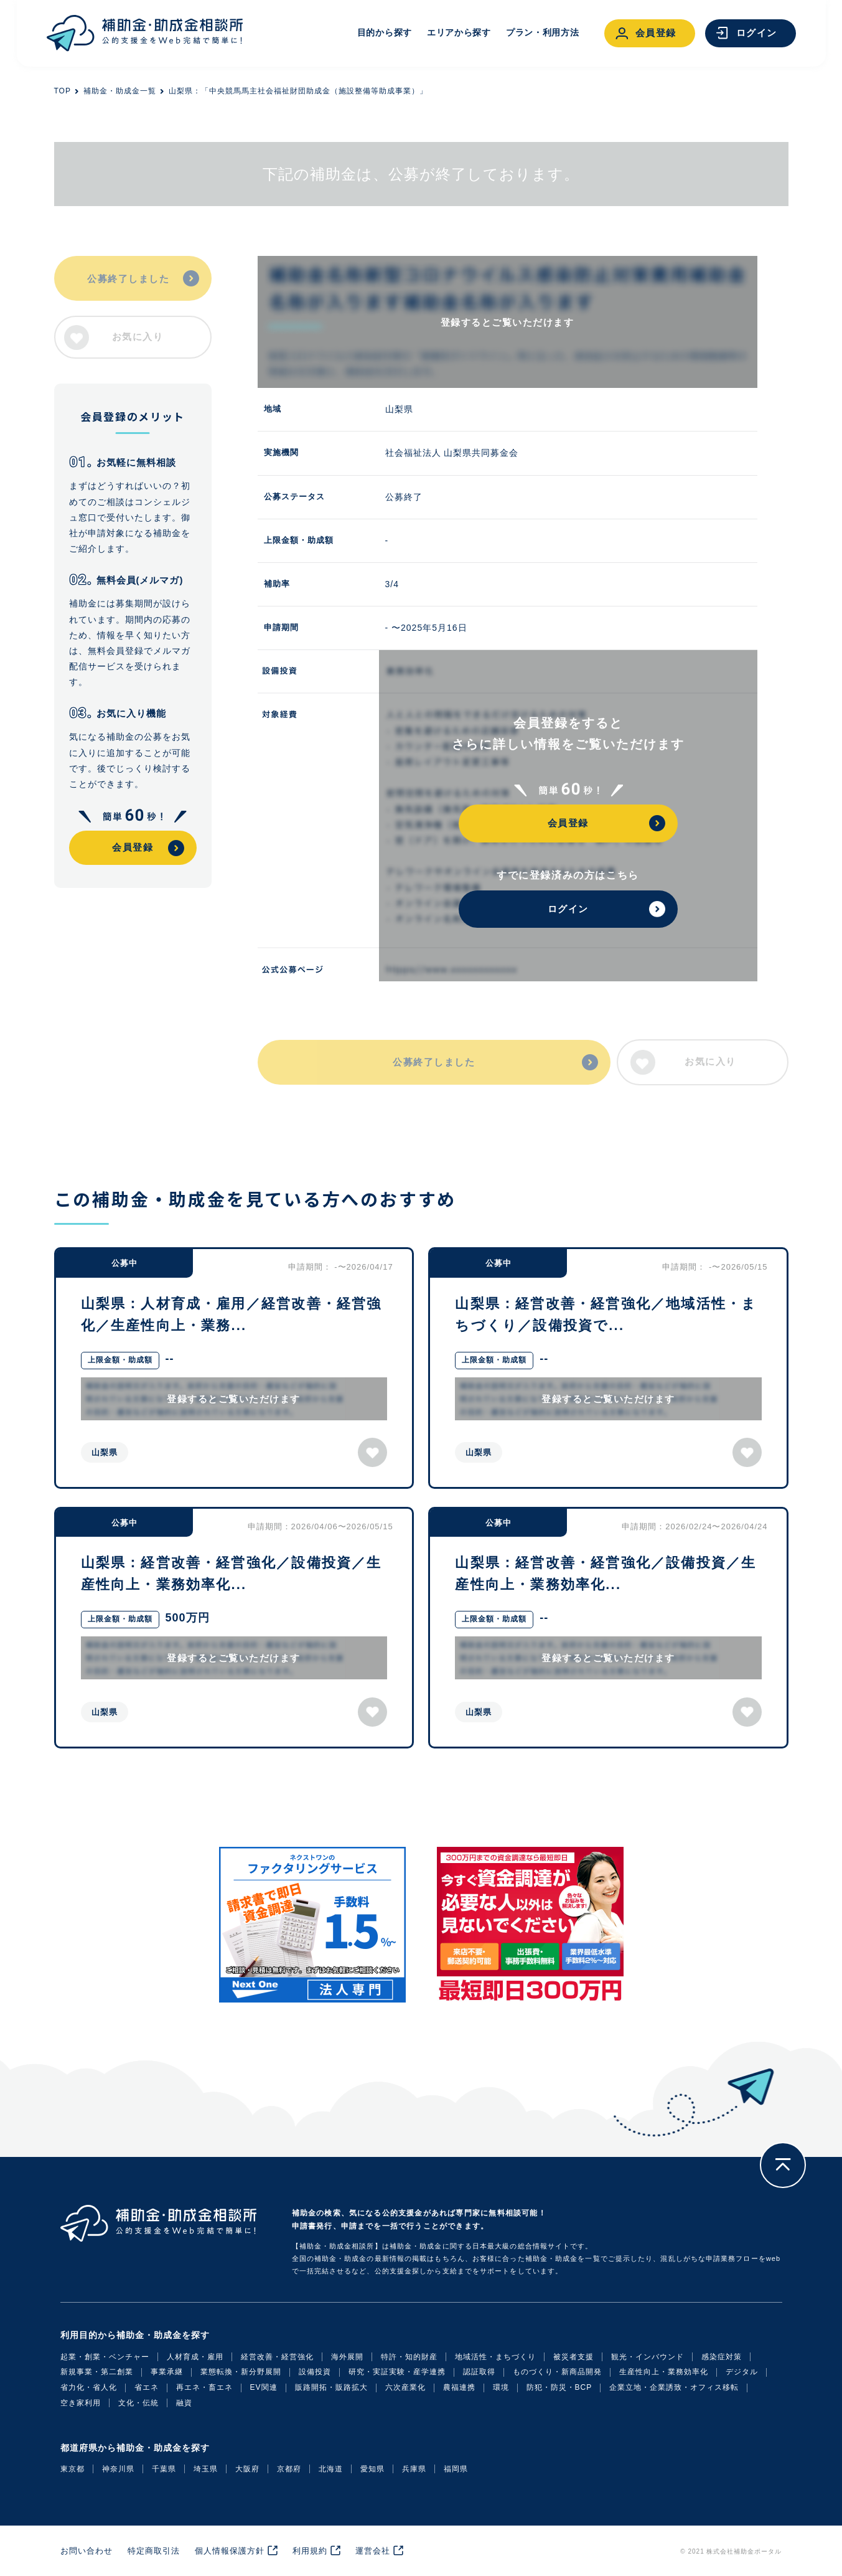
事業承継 (167, 2371)
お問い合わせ (86, 2550)
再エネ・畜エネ (204, 2387)
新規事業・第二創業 (96, 2371)
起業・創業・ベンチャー (104, 2356)
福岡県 (456, 2469)
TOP (62, 91)
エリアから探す (459, 32)
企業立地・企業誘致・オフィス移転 (674, 2387)
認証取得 (479, 2371)
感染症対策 (721, 2356)
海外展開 (347, 2356)
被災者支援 (573, 2356)
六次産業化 (405, 2387)
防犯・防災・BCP (559, 2387)
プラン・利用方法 (542, 32)
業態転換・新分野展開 (240, 2371)
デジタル (742, 2371)
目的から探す (384, 32)
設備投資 (315, 2371)
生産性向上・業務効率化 (663, 2371)
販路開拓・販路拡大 (331, 2387)
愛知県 (372, 2469)
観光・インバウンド (647, 2356)
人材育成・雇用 (195, 2356)
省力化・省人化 (88, 2387)
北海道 (331, 2469)
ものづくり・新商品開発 (557, 2371)
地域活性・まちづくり (495, 2356)
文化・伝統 (138, 2403)
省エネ (146, 2387)
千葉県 (164, 2469)
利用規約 (309, 2550)
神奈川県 (118, 2469)
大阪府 (247, 2469)
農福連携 (459, 2387)
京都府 (289, 2469)
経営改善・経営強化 (277, 2356)
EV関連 (264, 2387)
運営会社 (372, 2550)
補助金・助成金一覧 (119, 91)
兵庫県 (414, 2469)
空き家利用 (80, 2403)
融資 (184, 2403)
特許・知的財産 (409, 2356)
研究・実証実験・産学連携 (397, 2371)
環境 (501, 2387)
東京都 (72, 2469)
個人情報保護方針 (229, 2550)
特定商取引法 (154, 2550)
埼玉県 (206, 2469)
